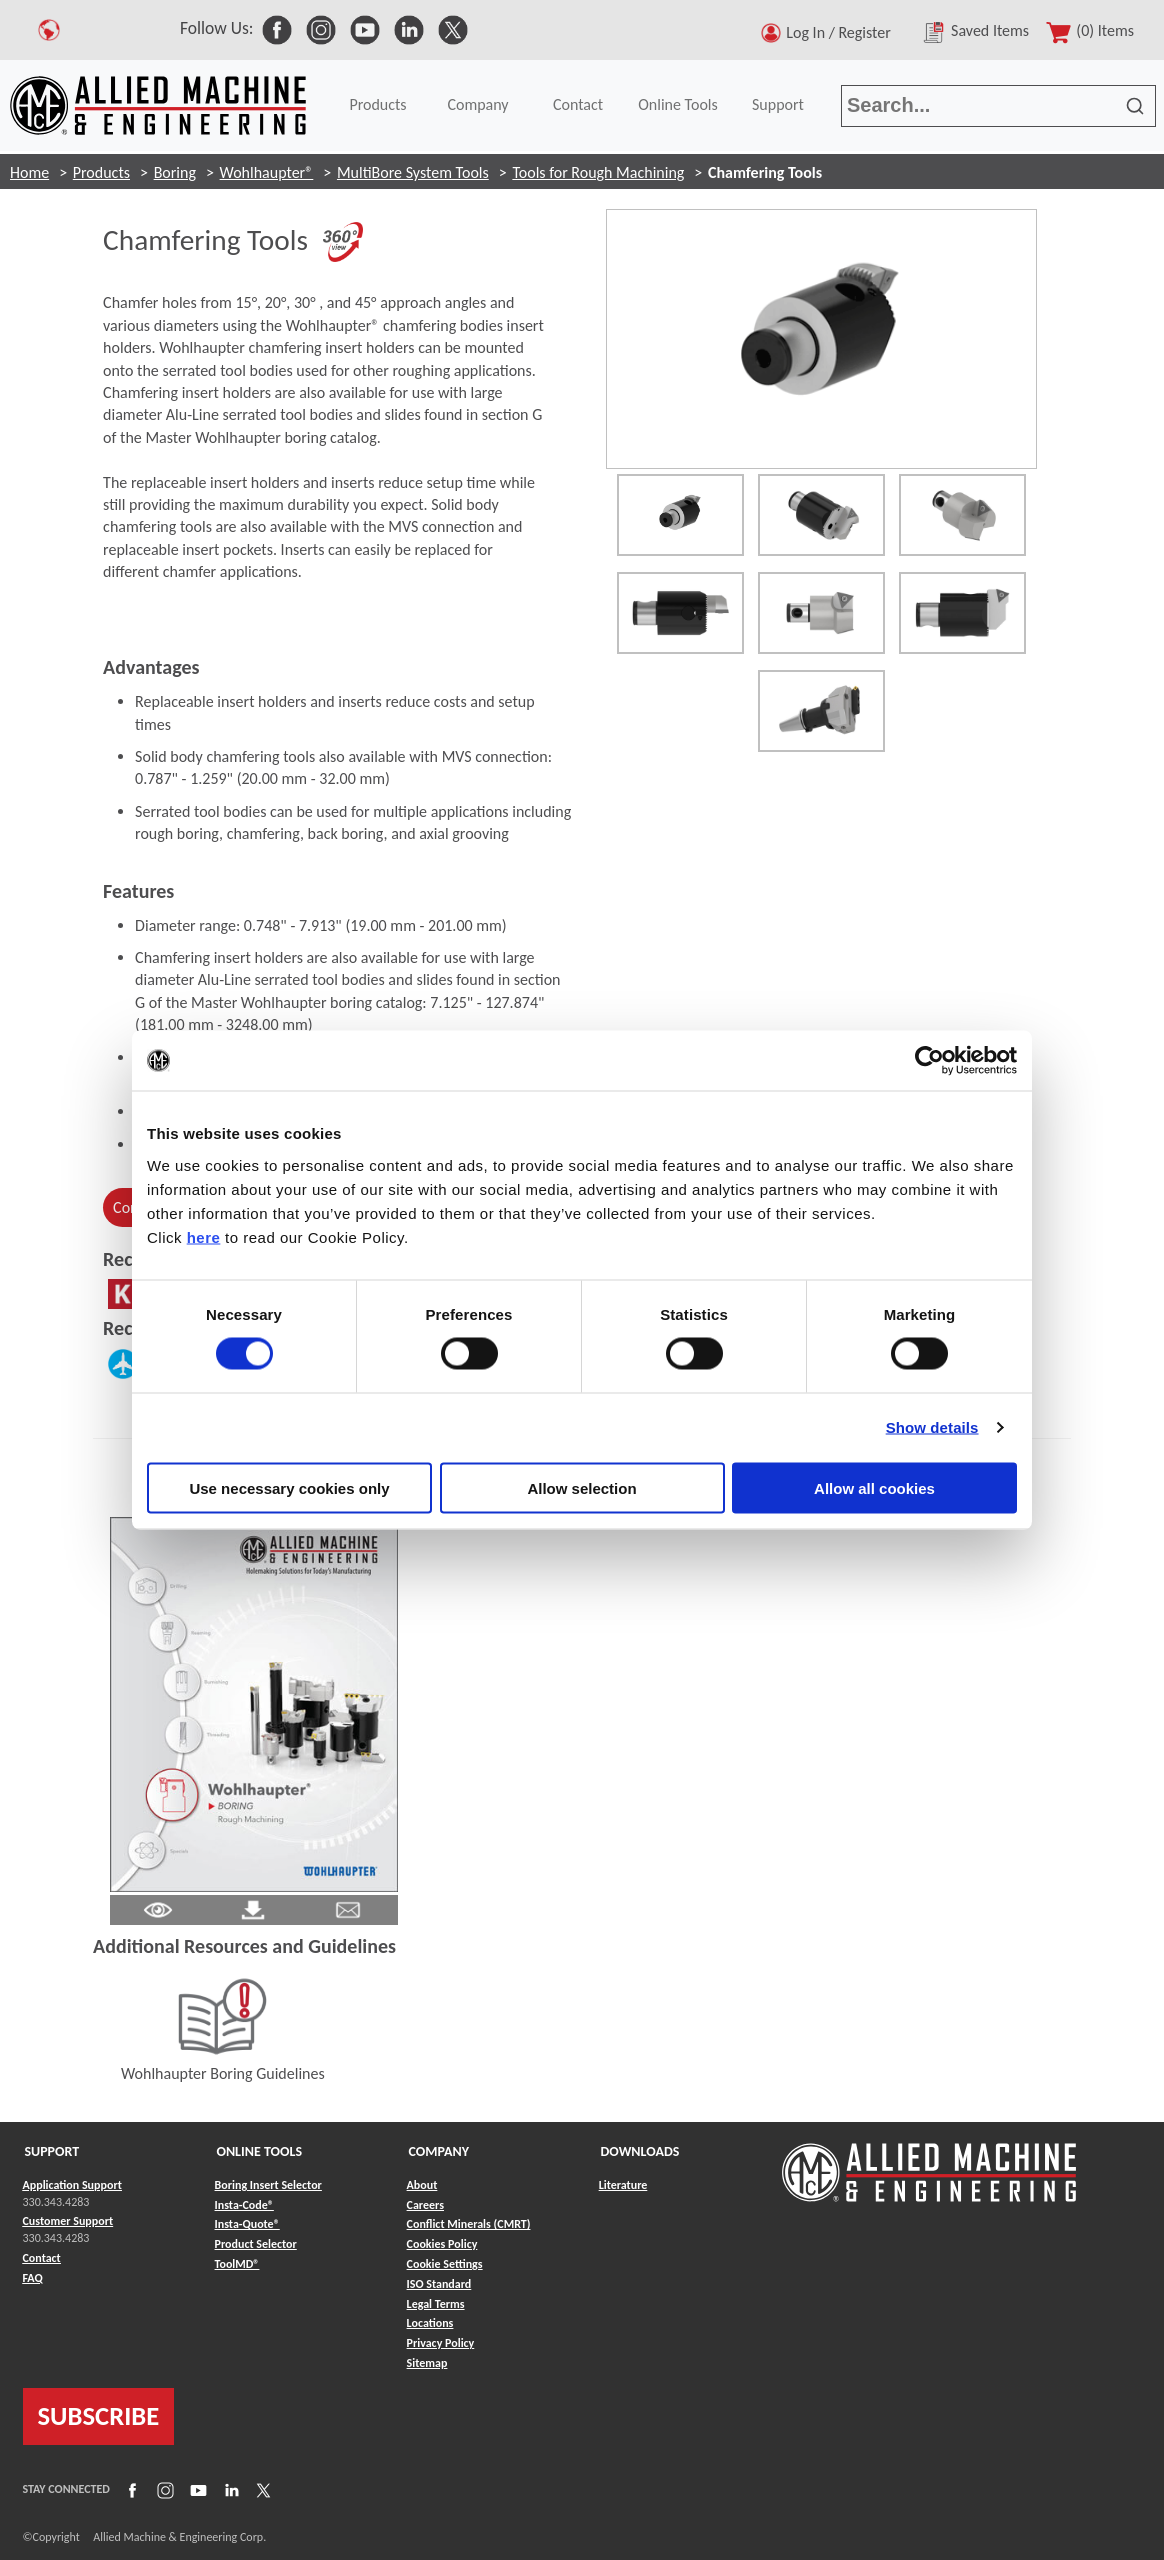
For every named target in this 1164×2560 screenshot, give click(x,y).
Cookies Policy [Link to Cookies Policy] (442, 2244)
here (204, 1236)
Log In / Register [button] (842, 32)
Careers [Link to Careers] (425, 2205)
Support (778, 104)
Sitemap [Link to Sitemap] (427, 2363)
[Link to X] (261, 2489)
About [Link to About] (422, 2185)
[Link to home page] (158, 105)
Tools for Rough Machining (598, 172)
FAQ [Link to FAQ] (33, 2278)
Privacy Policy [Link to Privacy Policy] (441, 2343)
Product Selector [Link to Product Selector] (256, 2244)
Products (377, 104)
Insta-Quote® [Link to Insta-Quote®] (247, 2224)
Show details (932, 1427)
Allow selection (581, 1487)
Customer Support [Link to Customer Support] (68, 2221)
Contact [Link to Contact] (42, 2258)
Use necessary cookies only (289, 1487)
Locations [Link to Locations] (430, 2323)
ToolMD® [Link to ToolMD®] (237, 2264)
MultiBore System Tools (413, 172)
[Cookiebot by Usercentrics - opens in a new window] (929, 1061)
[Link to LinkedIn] (229, 2489)
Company (477, 104)
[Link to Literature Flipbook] (254, 1702)
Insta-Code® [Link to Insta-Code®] (244, 2205)
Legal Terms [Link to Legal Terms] (436, 2304)
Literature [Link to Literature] (623, 2185)
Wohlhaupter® (267, 172)
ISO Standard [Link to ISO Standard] (439, 2284)
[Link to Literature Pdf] (158, 1908)
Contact (578, 104)
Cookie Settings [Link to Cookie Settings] (445, 2264)
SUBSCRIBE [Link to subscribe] (99, 2416)
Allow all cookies (874, 1487)
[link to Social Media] (277, 28)
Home (29, 172)
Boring (175, 172)
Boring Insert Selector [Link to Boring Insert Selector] (268, 2185)
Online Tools (678, 104)
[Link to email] (348, 1908)
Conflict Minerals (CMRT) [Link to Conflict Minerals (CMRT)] (469, 2224)
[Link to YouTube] (196, 2489)
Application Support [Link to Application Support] (72, 2185)
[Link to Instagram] (163, 2489)
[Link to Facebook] (130, 2489)
